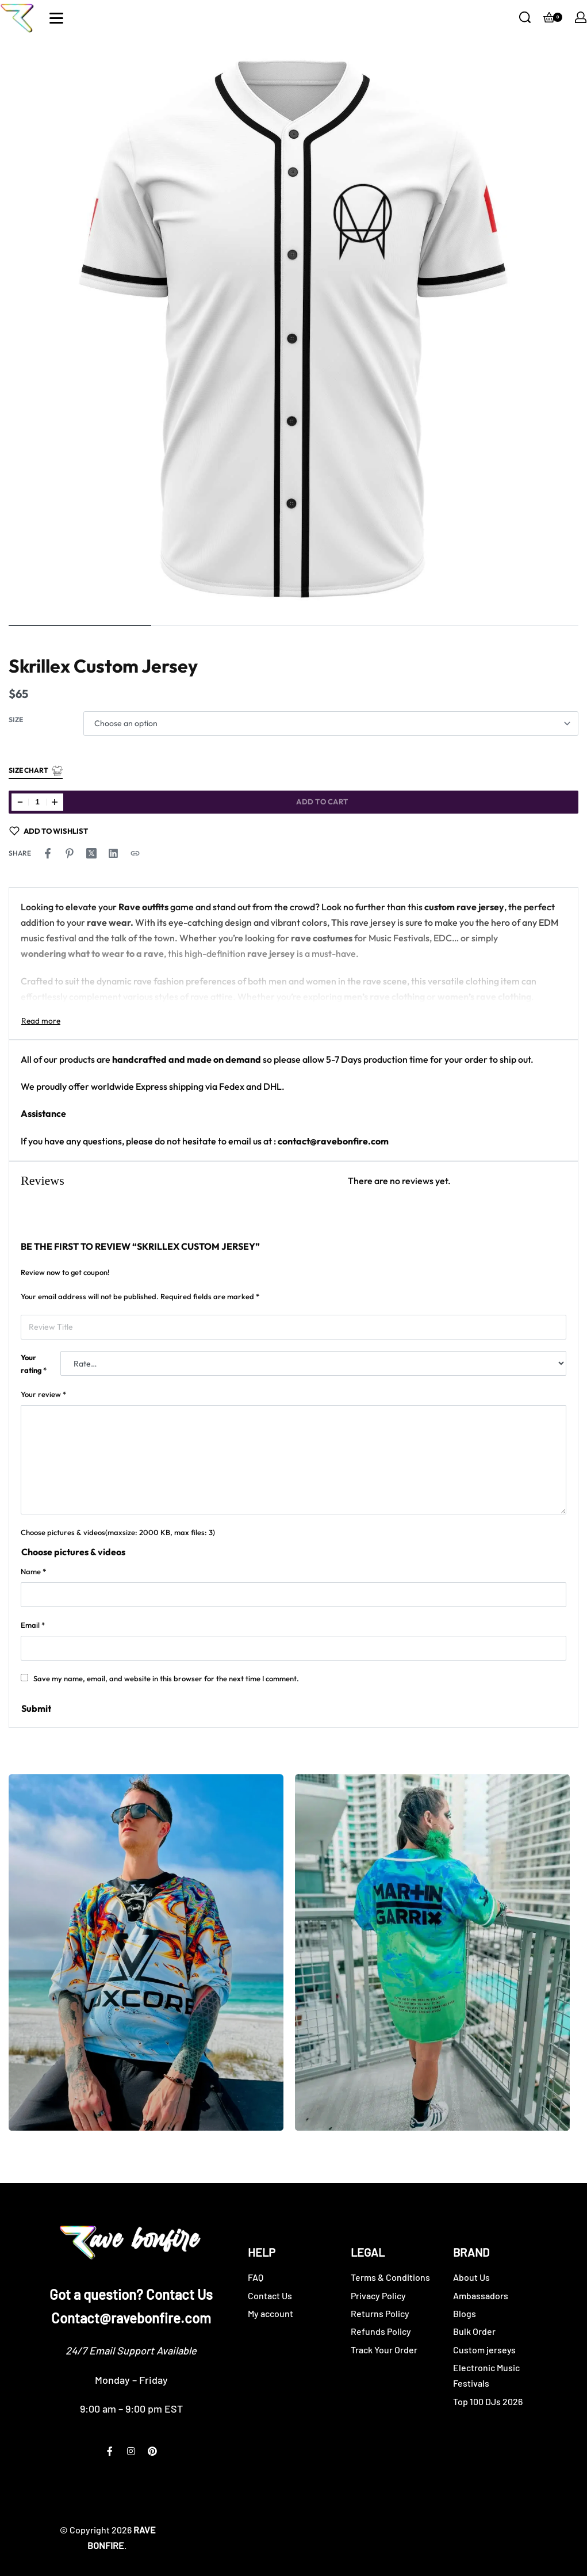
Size (16, 719)
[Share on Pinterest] (69, 853)
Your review (43, 1394)
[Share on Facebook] (48, 853)
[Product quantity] (37, 802)
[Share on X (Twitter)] (91, 853)
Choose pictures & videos (73, 1552)
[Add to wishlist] (49, 831)
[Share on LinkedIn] (113, 853)
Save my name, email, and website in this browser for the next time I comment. (166, 1678)
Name (33, 1571)
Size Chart (36, 770)
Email (33, 1624)
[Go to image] (80, 625)
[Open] (56, 18)
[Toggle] (41, 1020)
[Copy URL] (135, 853)
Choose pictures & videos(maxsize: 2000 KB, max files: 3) (118, 1532)
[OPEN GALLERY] (293, 328)
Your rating (34, 1364)
